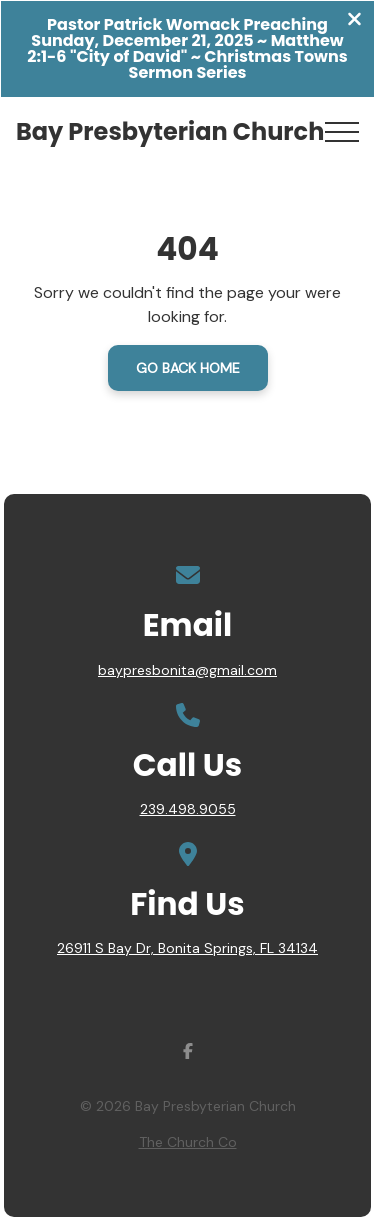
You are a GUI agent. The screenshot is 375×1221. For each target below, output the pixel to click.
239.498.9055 (188, 809)
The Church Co (188, 1142)
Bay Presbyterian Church (170, 131)
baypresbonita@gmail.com (187, 670)
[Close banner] (354, 21)
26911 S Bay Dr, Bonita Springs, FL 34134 (187, 948)
